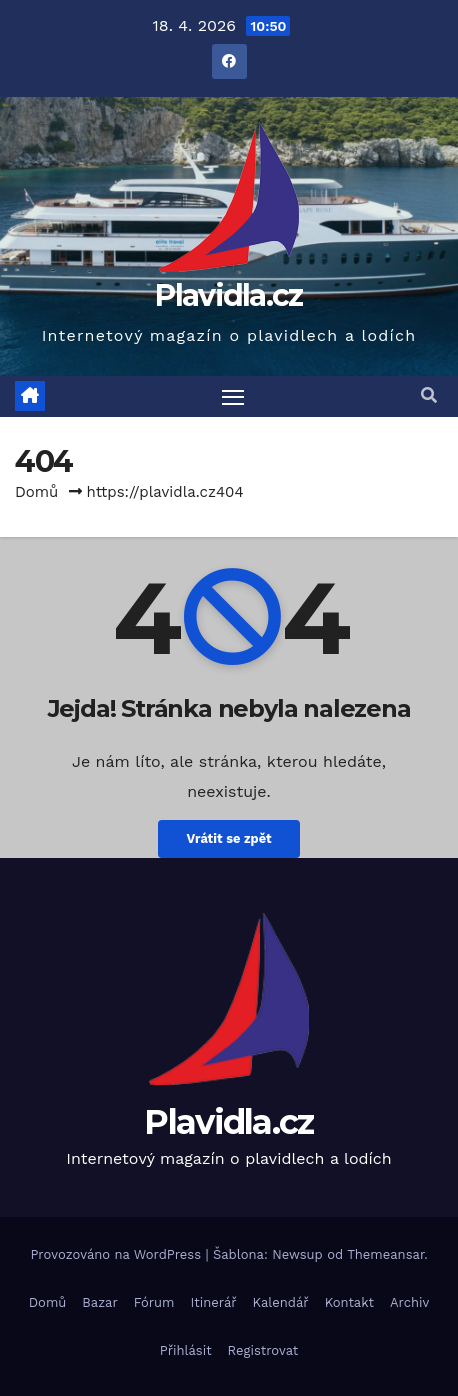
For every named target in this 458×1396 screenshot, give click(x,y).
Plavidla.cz (228, 295)
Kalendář (281, 1302)
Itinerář (214, 1302)
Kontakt (349, 1302)
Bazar (99, 1302)
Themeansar (385, 1254)
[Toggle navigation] (233, 397)
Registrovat (263, 1350)
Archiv (409, 1302)
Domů (36, 492)
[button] (429, 395)
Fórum (154, 1302)
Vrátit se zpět (228, 838)
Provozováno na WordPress (117, 1254)
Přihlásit (186, 1350)
